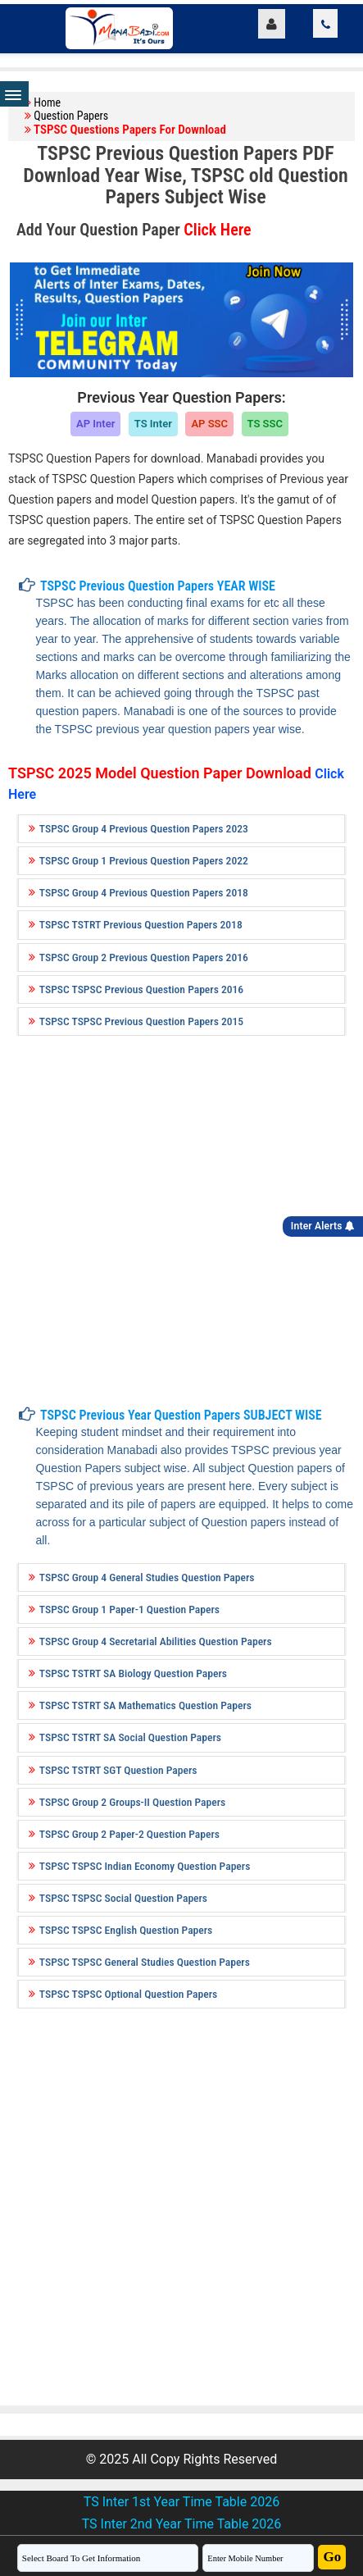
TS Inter (153, 423)
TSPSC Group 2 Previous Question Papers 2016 (143, 957)
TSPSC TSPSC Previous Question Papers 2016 (141, 989)
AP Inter (95, 423)
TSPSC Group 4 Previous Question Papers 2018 (143, 892)
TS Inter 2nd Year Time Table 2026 (182, 2524)
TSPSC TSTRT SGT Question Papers (118, 1769)
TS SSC (265, 423)
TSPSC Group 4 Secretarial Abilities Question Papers (155, 1641)
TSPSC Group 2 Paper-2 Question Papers (129, 1833)
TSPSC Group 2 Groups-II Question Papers (132, 1801)
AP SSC (209, 423)
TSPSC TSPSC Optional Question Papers (128, 1993)
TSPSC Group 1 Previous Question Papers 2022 (143, 860)
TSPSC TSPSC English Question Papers (126, 1929)
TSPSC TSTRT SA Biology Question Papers (133, 1673)
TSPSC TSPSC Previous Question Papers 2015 (141, 1021)
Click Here (217, 229)
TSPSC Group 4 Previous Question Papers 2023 (143, 828)
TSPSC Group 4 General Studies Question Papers (147, 1577)
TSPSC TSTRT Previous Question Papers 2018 (141, 924)
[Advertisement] (175, 1217)
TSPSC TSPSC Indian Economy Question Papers (145, 1865)
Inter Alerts (323, 1226)
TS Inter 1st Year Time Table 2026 (181, 2502)
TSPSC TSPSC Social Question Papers (123, 1897)
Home (47, 102)
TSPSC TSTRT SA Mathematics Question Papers (145, 1705)
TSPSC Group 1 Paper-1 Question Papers (129, 1609)
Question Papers (71, 115)
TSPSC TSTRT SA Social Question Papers (130, 1737)
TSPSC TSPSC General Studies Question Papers (144, 1961)
